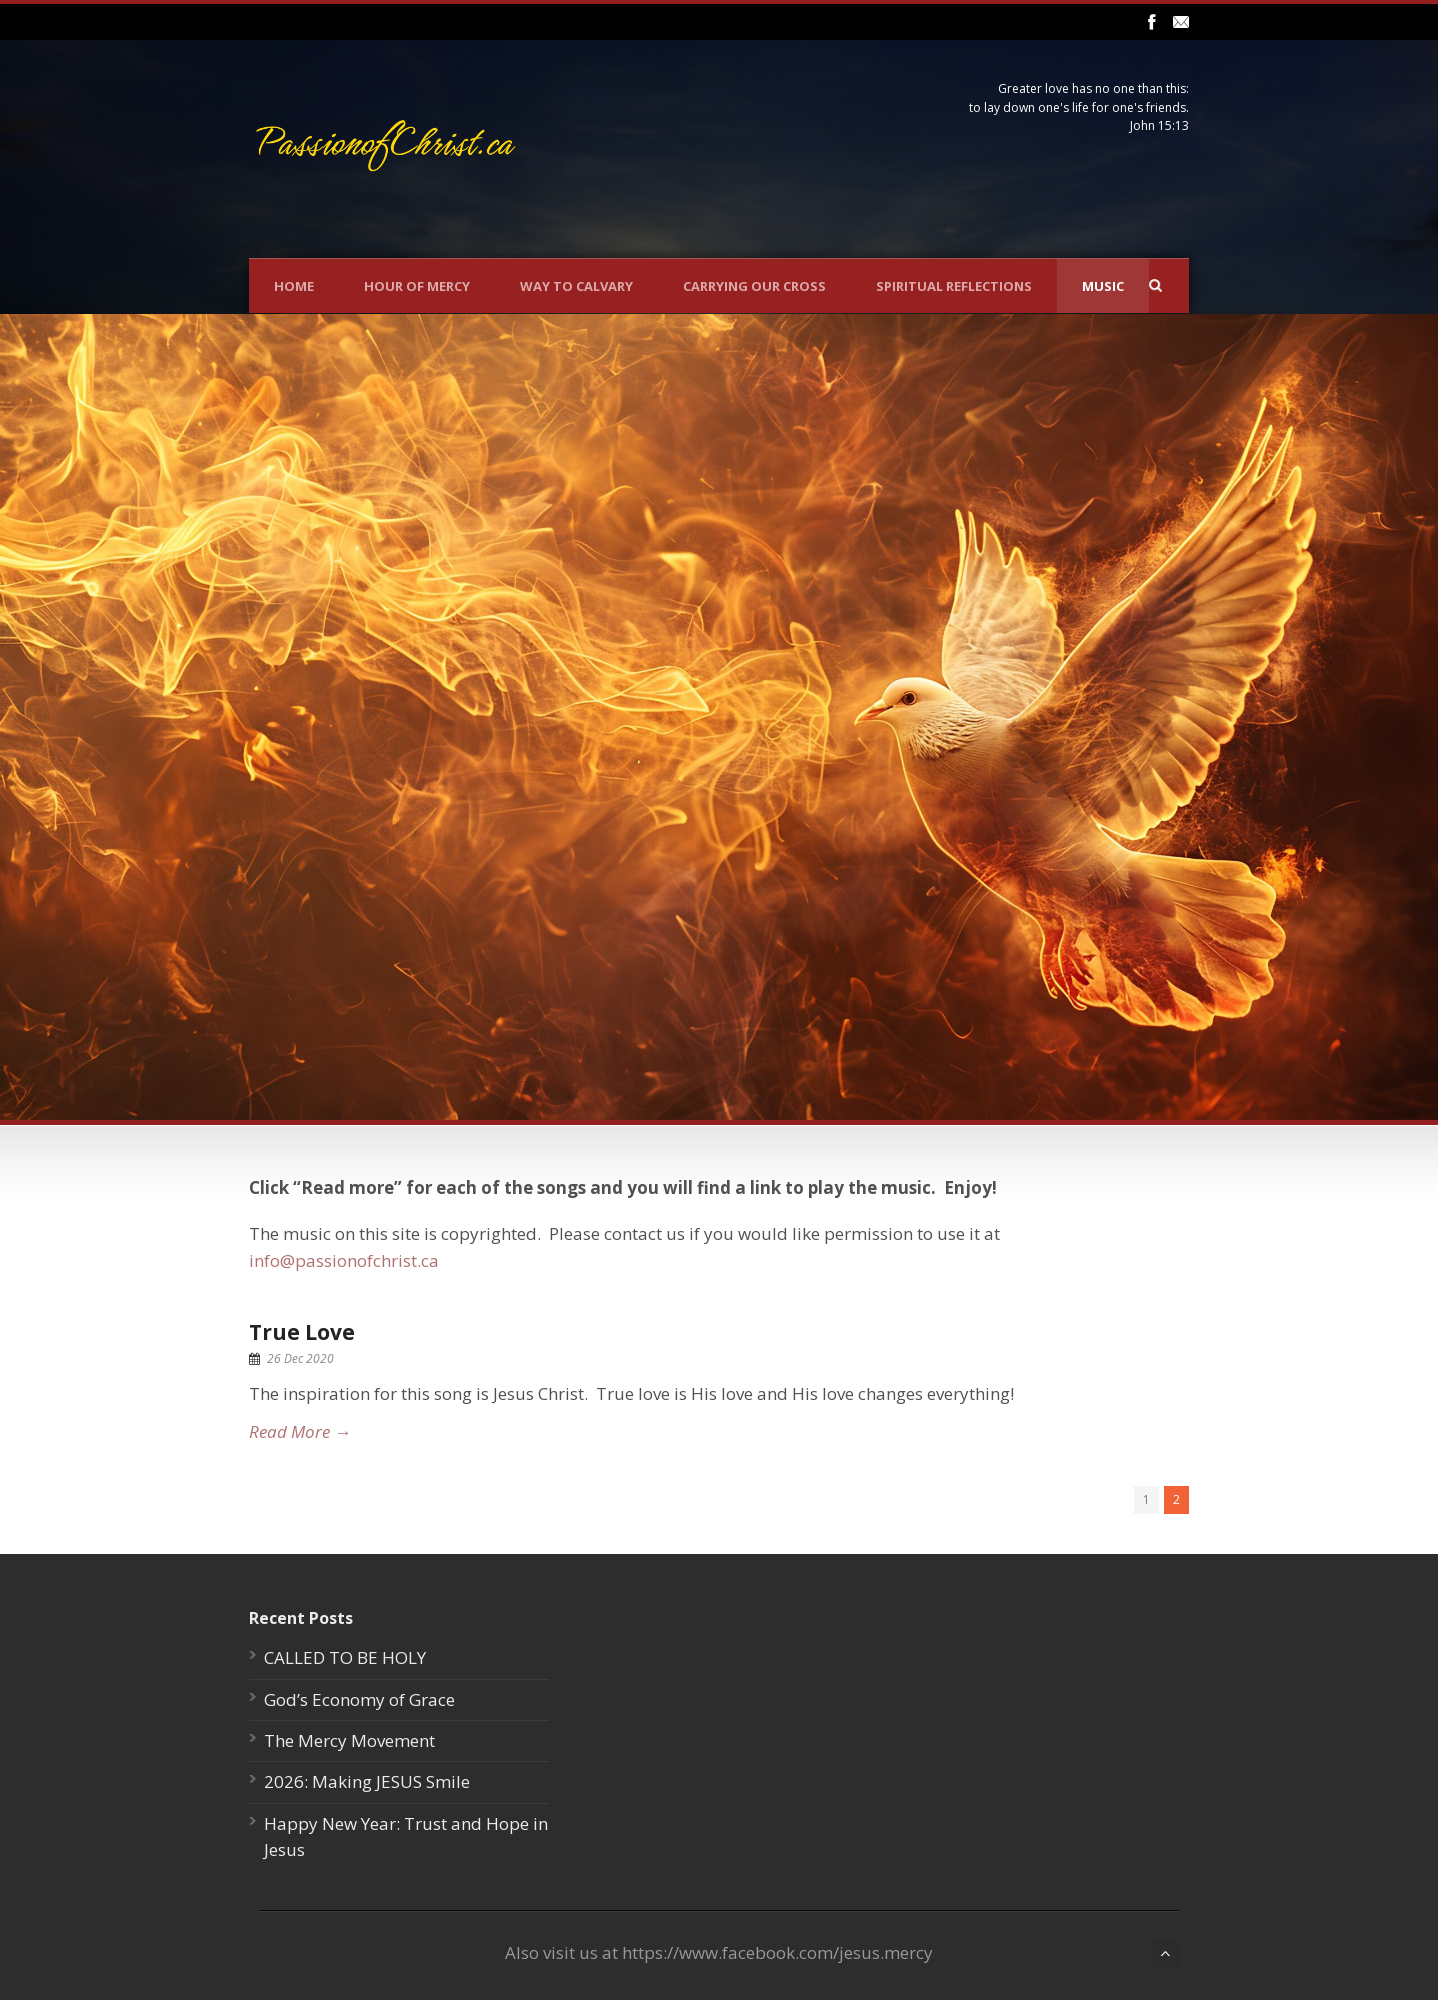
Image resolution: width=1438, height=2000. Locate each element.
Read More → (300, 1431)
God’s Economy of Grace (359, 1699)
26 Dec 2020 (300, 1358)
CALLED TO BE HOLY (345, 1657)
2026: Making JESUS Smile (367, 1781)
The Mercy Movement (349, 1740)
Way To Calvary (576, 286)
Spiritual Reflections (954, 286)
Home (294, 286)
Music (1103, 286)
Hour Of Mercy (417, 286)
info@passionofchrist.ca (344, 1260)
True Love (302, 1332)
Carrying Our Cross (754, 286)
